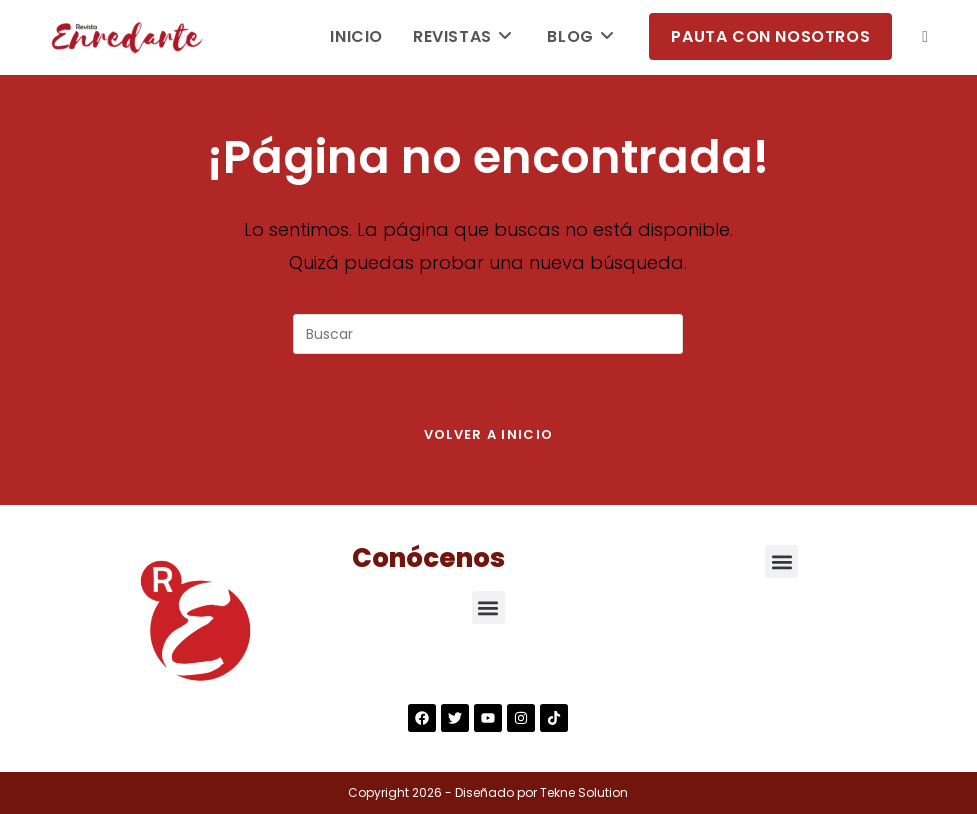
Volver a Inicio (489, 434)
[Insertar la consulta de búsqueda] (488, 334)
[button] (488, 607)
